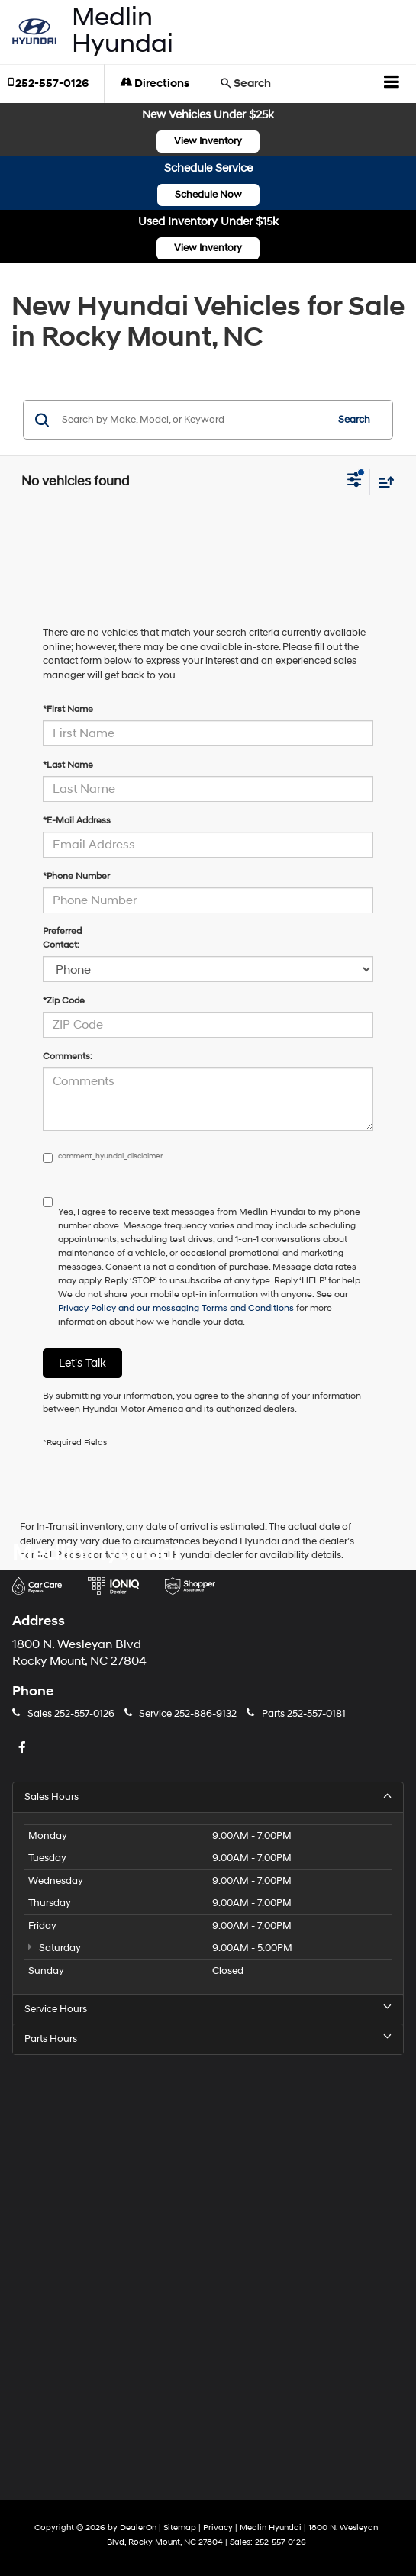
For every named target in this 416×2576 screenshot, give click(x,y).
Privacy (218, 2528)
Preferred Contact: (62, 938)
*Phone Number (76, 876)
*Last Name (68, 765)
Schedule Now (208, 194)
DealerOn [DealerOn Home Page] (138, 2528)
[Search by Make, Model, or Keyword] (191, 419)
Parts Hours (208, 2038)
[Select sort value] (382, 482)
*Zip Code (64, 1000)
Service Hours (208, 2008)
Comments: (67, 1056)
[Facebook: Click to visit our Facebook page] (23, 1749)
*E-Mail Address (77, 820)
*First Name (68, 709)
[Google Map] (208, 2265)
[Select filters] (354, 481)
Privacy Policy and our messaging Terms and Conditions (176, 1308)
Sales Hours (208, 1796)
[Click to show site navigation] (392, 84)
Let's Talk (82, 1363)
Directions (154, 83)
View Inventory (208, 141)
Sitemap (179, 2528)
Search (354, 420)
